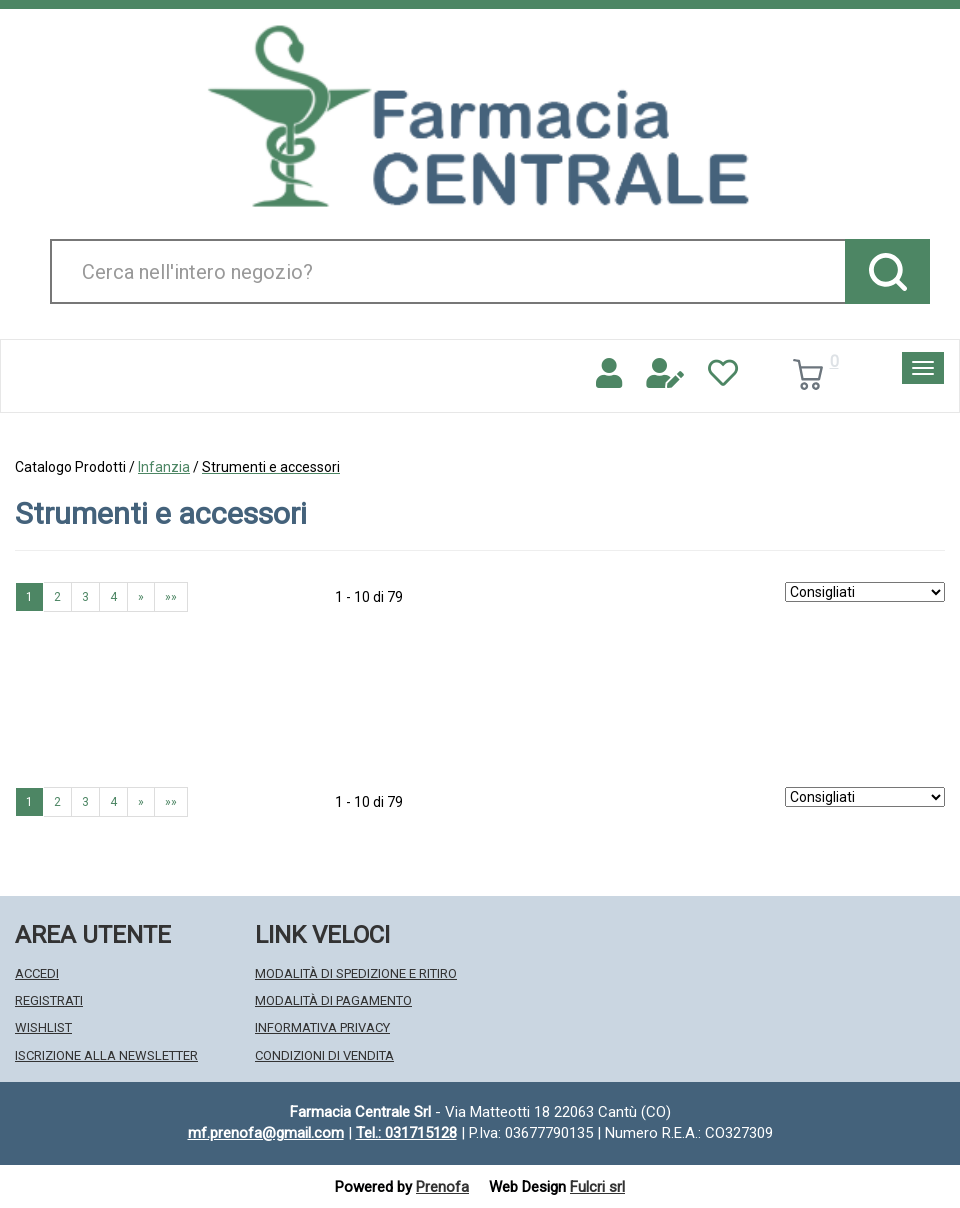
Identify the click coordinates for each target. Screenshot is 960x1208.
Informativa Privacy (322, 1027)
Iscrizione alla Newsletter (106, 1055)
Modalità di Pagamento (333, 1000)
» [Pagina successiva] (141, 597)
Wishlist (43, 1027)
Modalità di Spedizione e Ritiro (356, 973)
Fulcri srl (597, 1187)
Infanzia (164, 467)
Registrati (49, 1000)
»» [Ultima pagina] (171, 597)
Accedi (37, 973)
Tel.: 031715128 (406, 1133)
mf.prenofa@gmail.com (266, 1133)
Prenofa (442, 1187)
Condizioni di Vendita (324, 1055)
